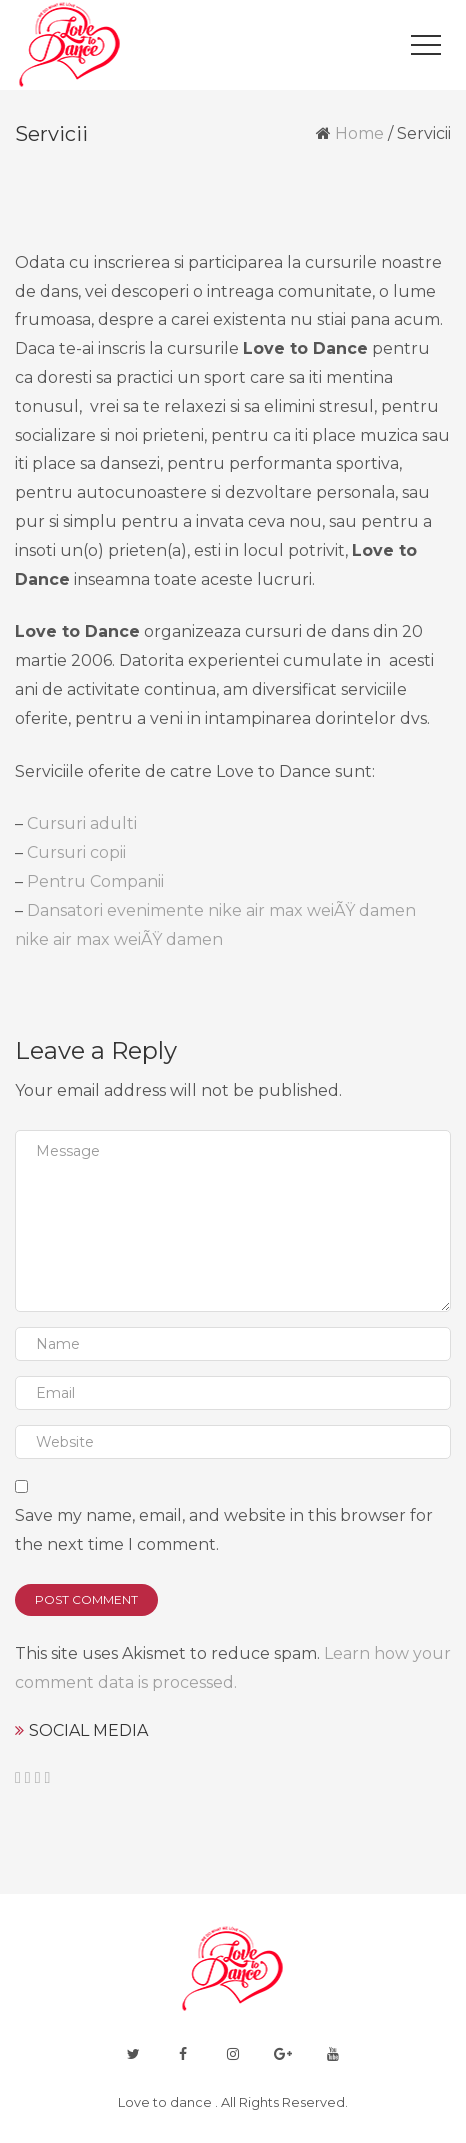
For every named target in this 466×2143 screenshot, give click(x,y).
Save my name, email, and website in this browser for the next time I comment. (224, 1530)
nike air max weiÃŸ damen (312, 910)
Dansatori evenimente (115, 910)
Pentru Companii (95, 881)
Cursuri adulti (82, 823)
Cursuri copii (76, 852)
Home (359, 133)
